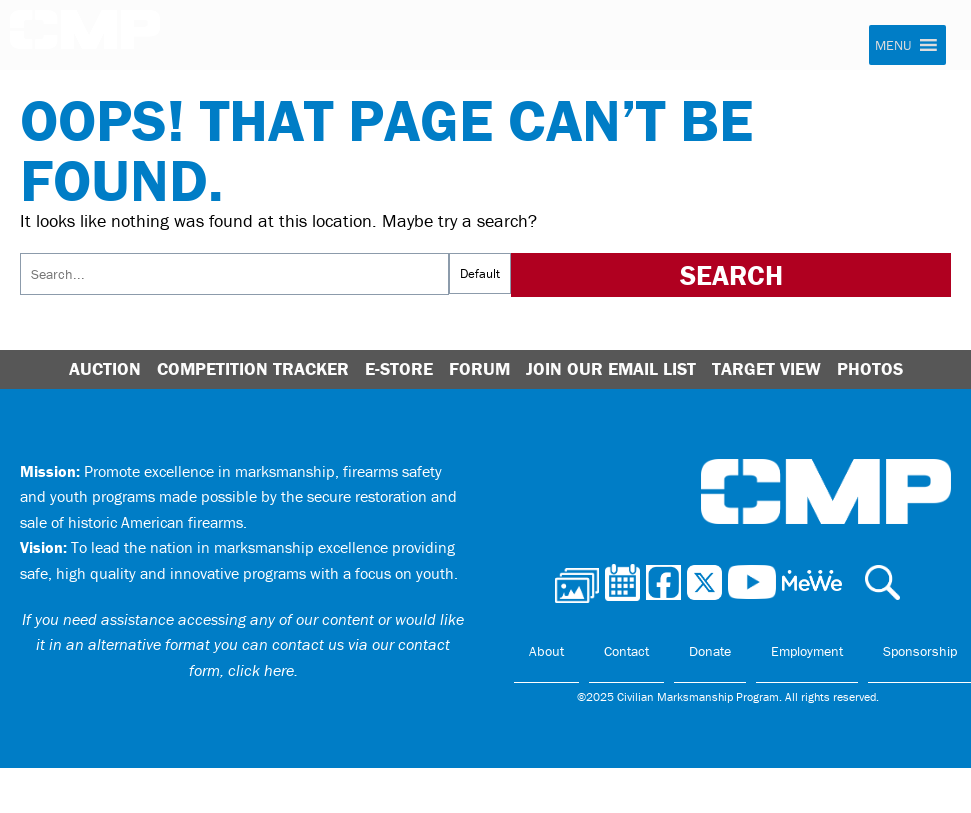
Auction (105, 368)
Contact (626, 651)
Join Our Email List (611, 368)
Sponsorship (920, 651)
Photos (870, 368)
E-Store (399, 368)
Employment (807, 651)
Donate (710, 651)
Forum (479, 368)
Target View (766, 368)
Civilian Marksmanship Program (85, 36)
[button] (893, 45)
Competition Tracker (253, 368)
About (546, 651)
